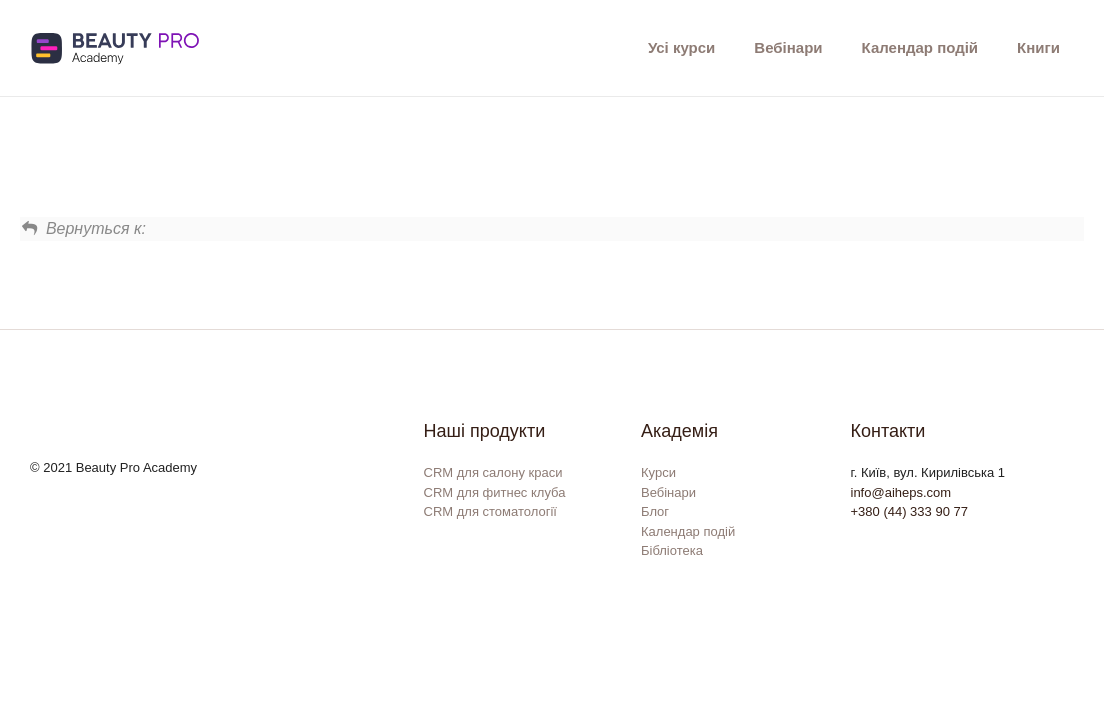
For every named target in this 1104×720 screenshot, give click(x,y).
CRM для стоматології (490, 511)
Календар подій (920, 47)
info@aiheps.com (901, 492)
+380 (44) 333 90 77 (909, 511)
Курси (658, 472)
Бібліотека (672, 550)
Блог (655, 511)
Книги (1038, 47)
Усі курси (681, 47)
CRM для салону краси (493, 472)
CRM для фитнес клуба (495, 492)
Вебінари (788, 47)
